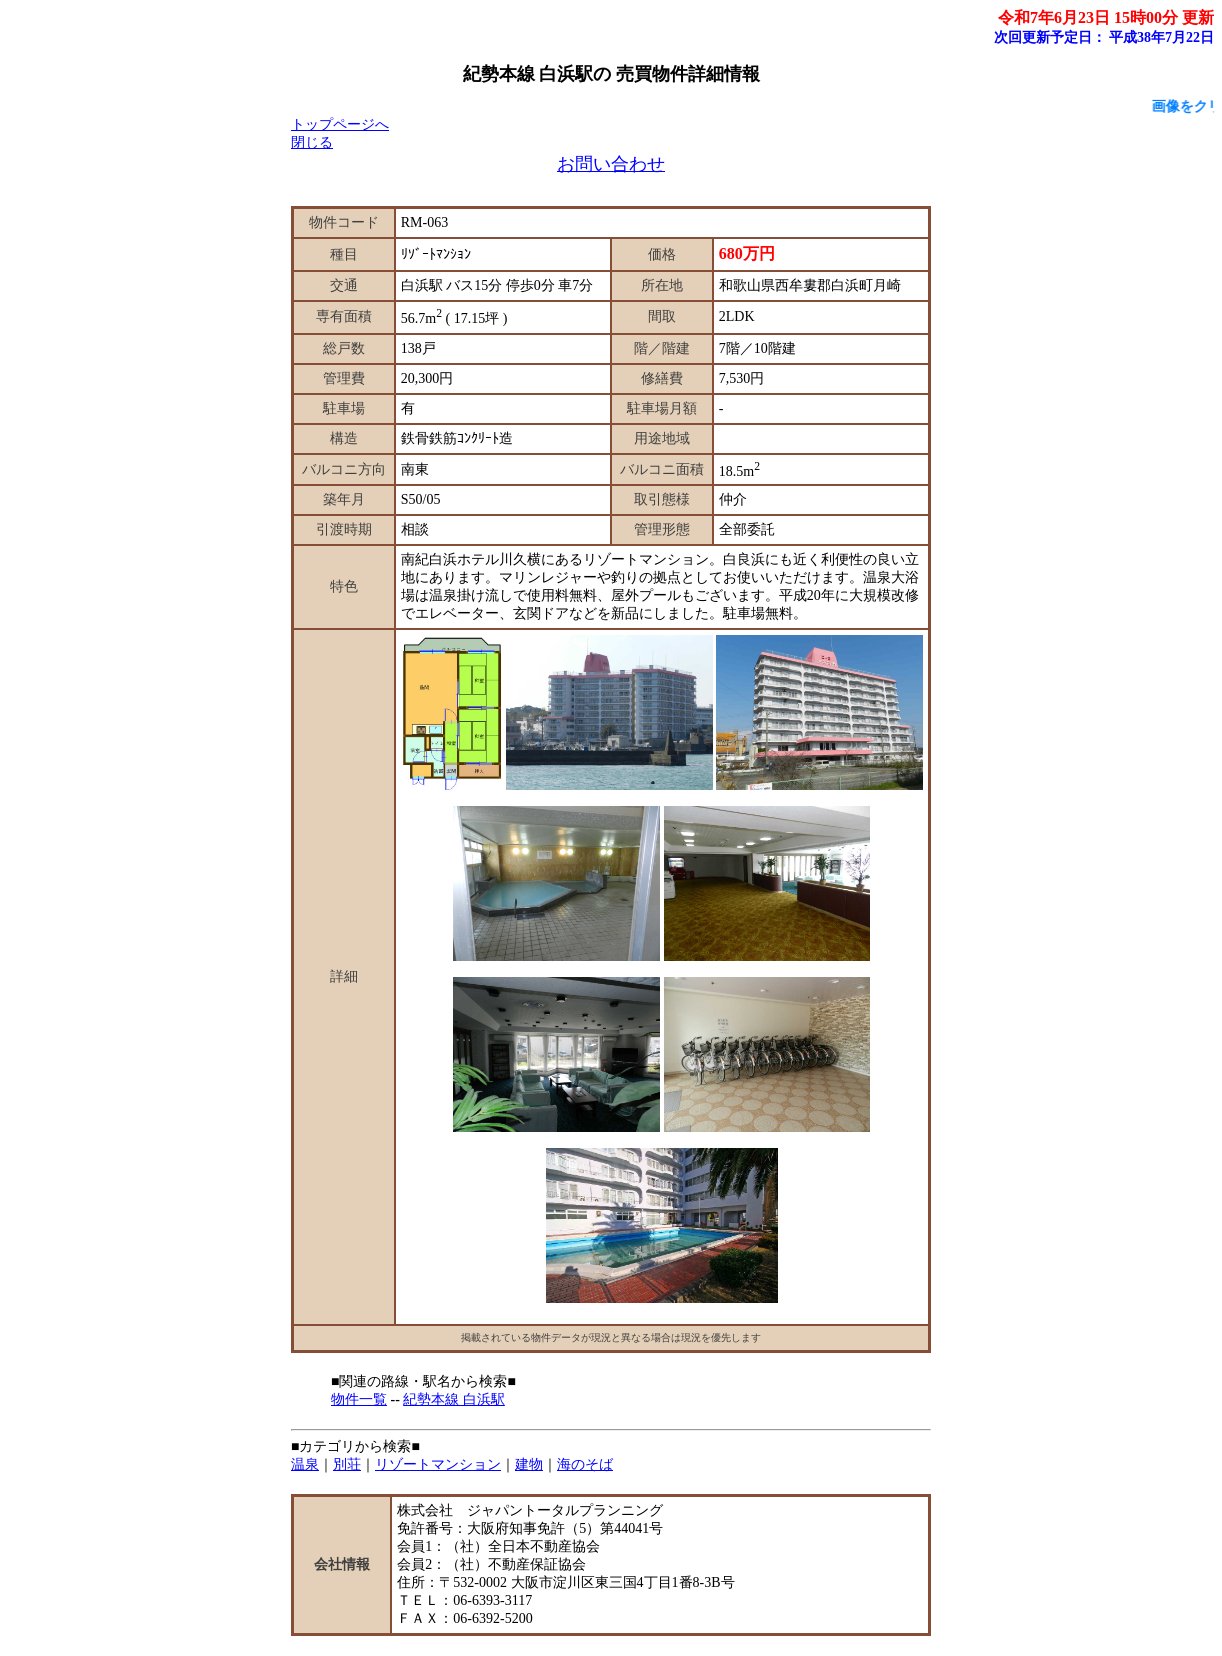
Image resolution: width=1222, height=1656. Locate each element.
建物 (529, 1464)
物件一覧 (359, 1399)
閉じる (312, 142)
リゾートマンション (438, 1464)
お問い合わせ (611, 164)
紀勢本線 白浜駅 (454, 1399)
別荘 (347, 1464)
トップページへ (340, 124)
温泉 (305, 1464)
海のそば (585, 1464)
